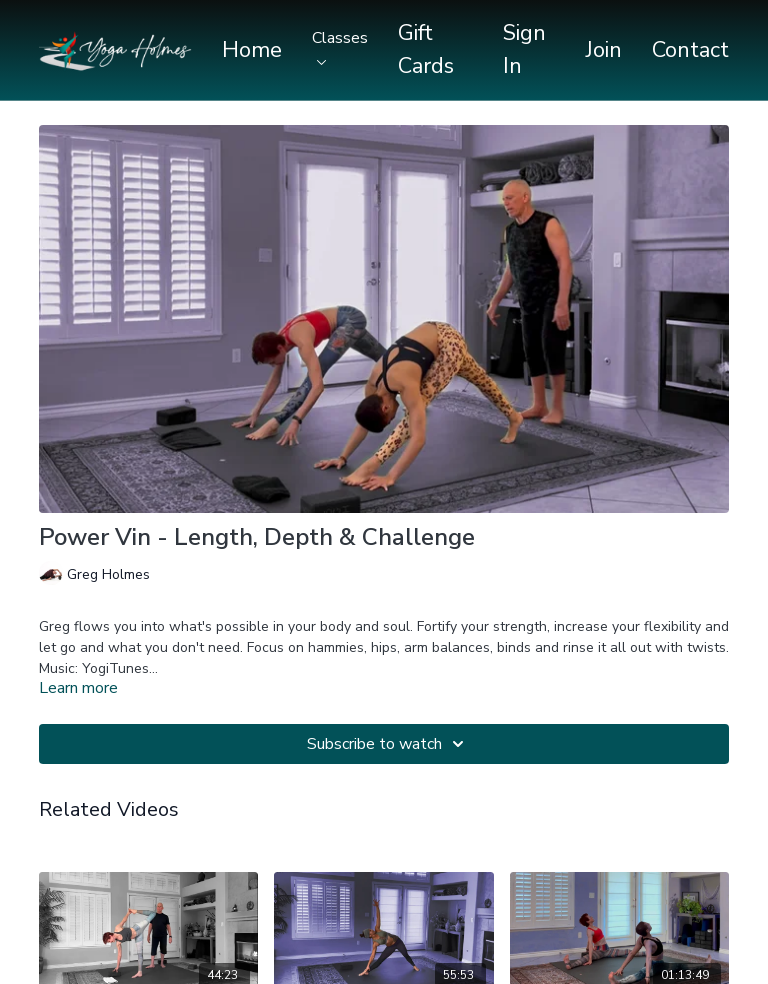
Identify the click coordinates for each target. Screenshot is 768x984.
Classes (340, 46)
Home (252, 50)
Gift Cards (426, 49)
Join (604, 50)
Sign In (524, 49)
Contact (690, 50)
